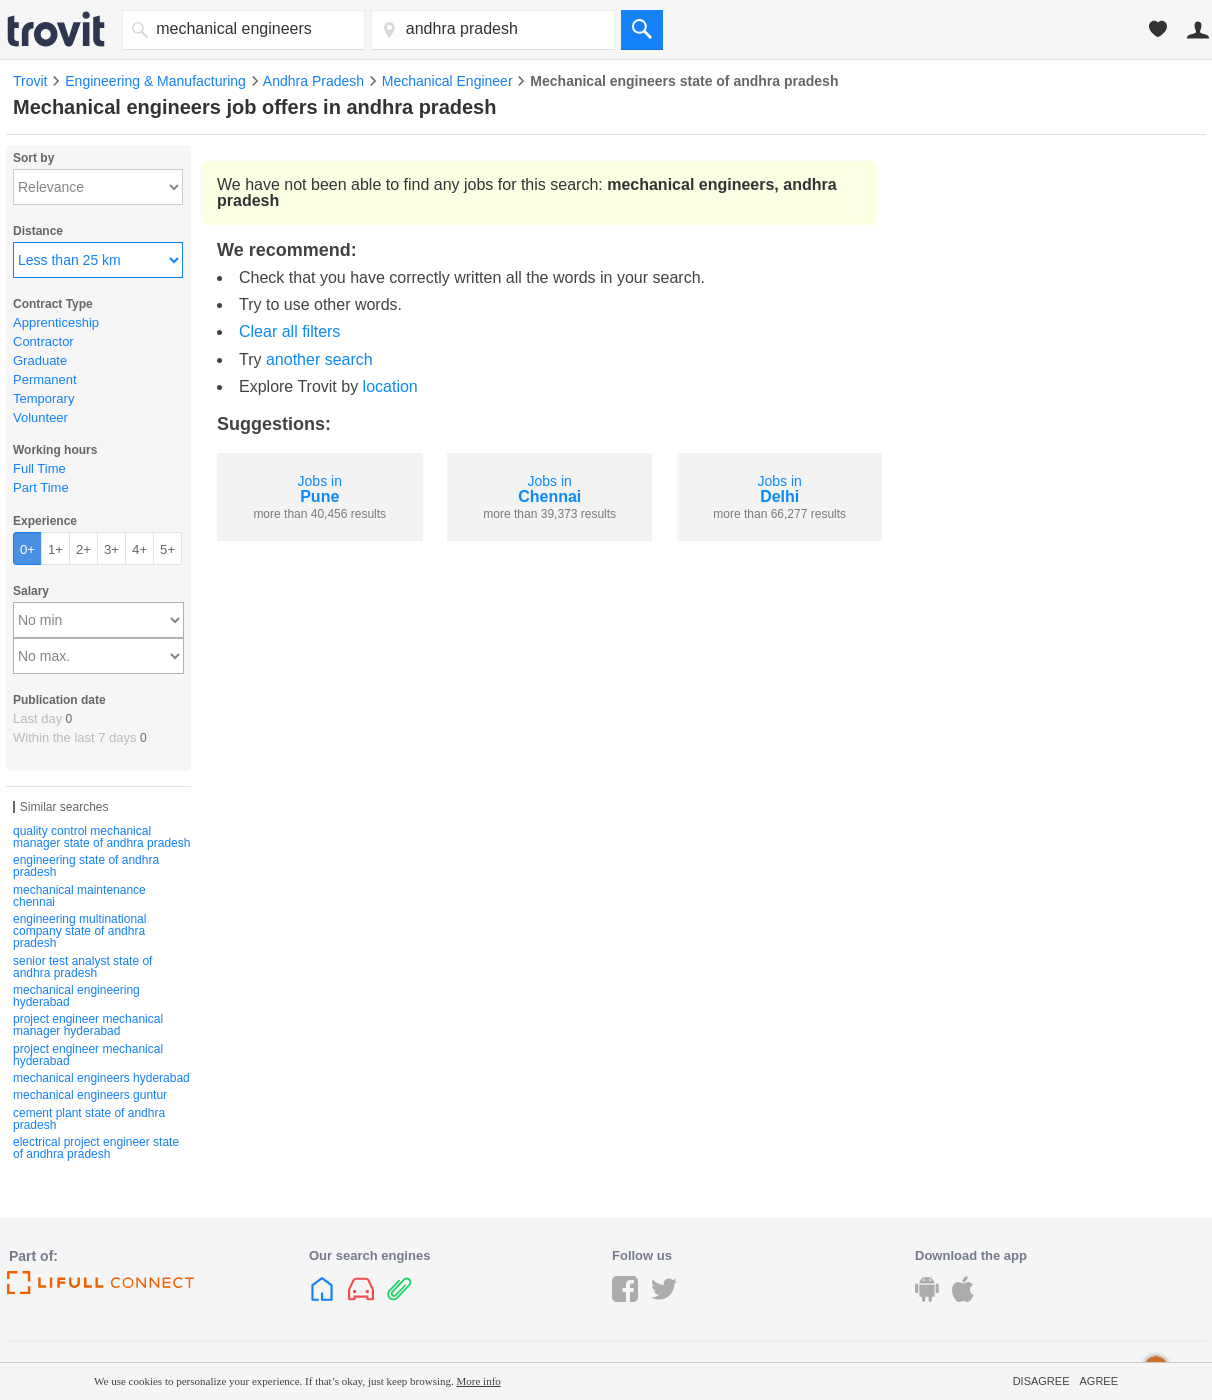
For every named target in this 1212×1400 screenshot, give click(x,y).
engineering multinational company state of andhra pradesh (79, 931)
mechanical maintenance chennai (79, 896)
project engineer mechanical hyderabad (88, 1055)
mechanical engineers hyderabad (101, 1078)
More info (479, 1381)
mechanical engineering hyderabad (76, 996)
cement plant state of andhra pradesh (89, 1119)
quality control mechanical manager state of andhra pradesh (101, 837)
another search (319, 359)
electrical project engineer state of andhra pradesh (96, 1148)
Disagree (1041, 1381)
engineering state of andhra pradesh (86, 866)
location (390, 386)
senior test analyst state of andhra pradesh (82, 967)
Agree (1098, 1381)
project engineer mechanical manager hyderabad (88, 1025)
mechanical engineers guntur (90, 1095)
